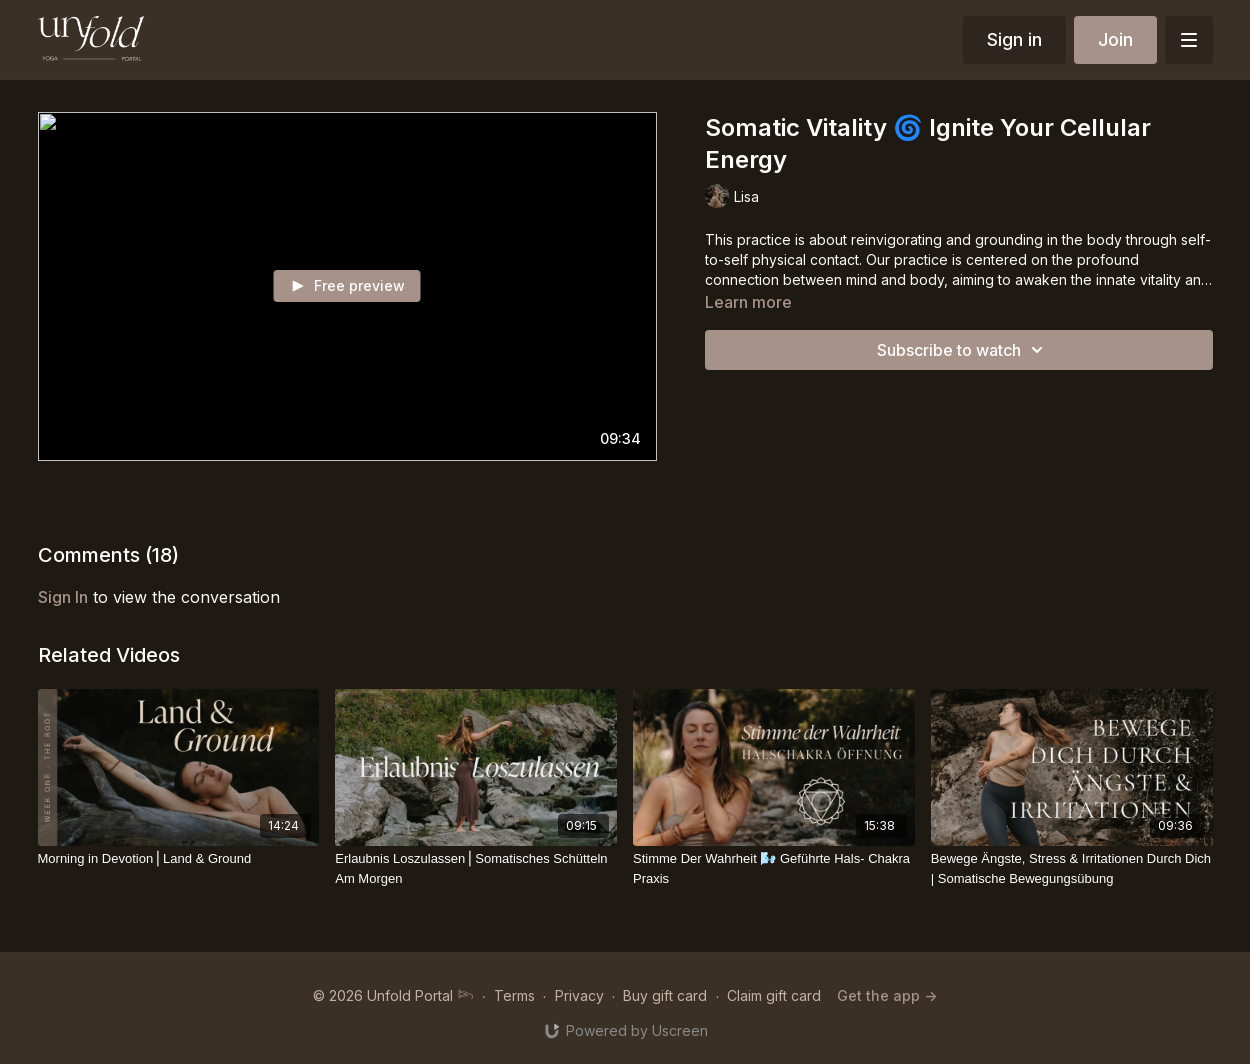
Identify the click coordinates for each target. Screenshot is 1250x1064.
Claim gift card (774, 995)
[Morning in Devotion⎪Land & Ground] (179, 859)
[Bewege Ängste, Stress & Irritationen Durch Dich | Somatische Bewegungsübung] (1072, 868)
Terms (514, 995)
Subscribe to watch (963, 350)
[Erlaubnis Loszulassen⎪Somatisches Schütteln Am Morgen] (476, 868)
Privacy (579, 995)
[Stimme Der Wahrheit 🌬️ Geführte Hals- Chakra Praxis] (774, 868)
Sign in (1014, 39)
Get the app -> (887, 995)
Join (1115, 39)
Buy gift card (665, 995)
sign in (63, 597)
